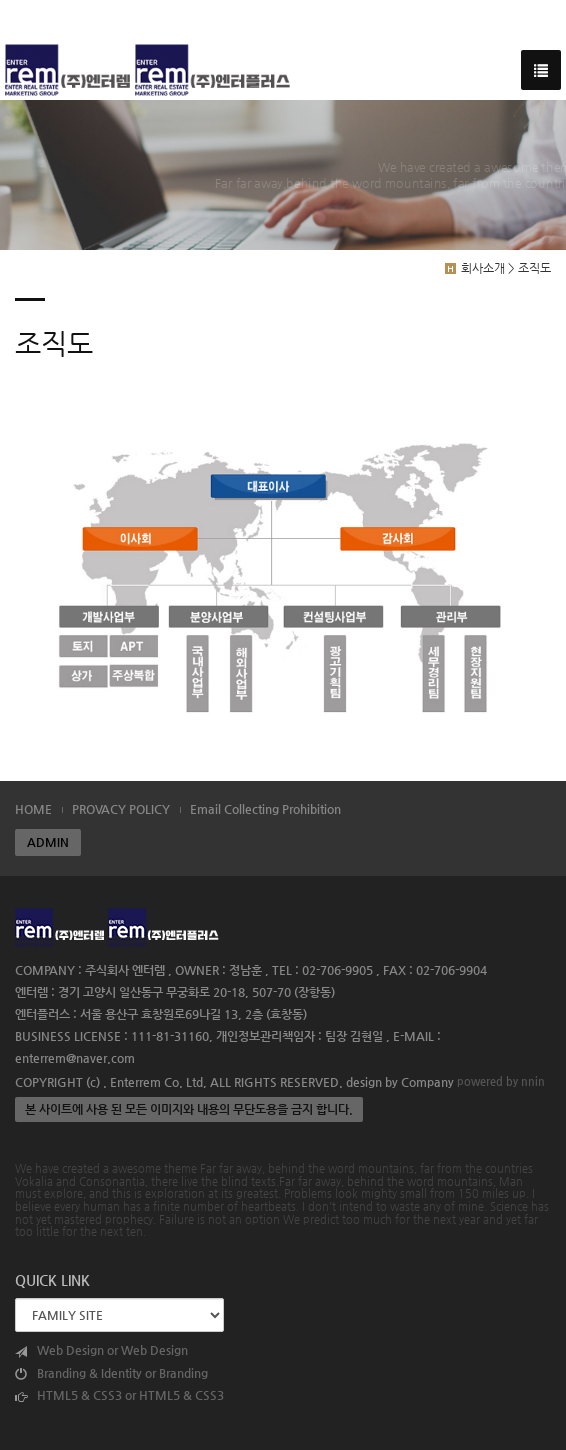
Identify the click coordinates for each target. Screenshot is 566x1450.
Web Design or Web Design (101, 1350)
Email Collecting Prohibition (265, 809)
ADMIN (48, 842)
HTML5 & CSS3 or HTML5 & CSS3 (119, 1395)
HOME (33, 809)
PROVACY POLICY (121, 809)
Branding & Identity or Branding (111, 1373)
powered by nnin (501, 1081)
